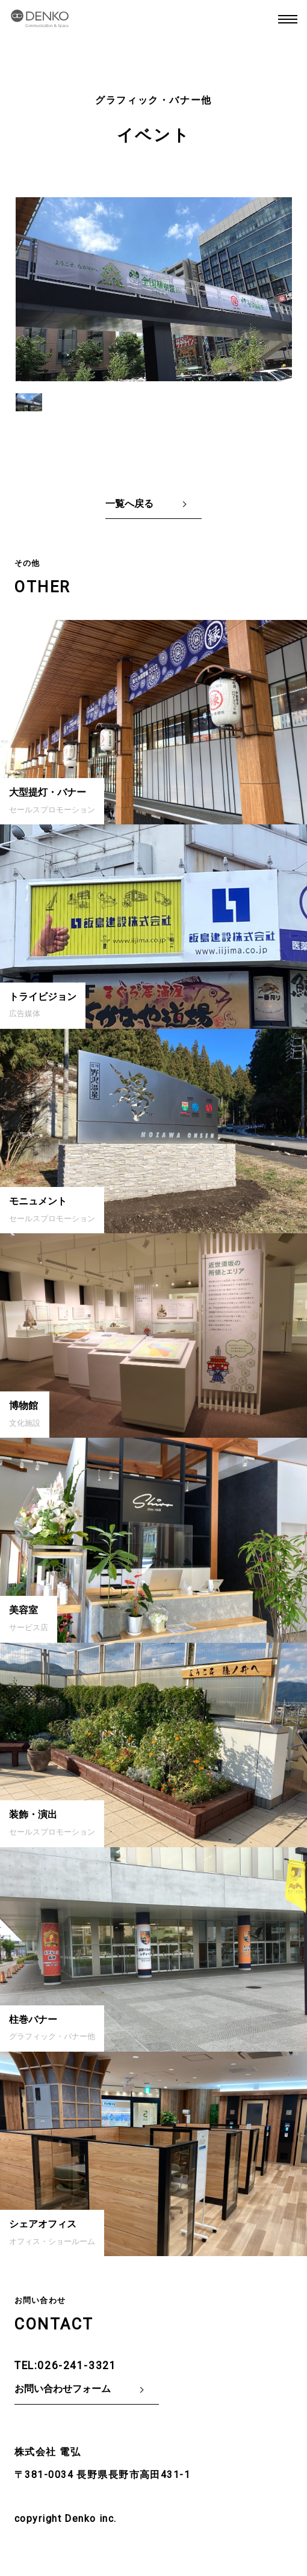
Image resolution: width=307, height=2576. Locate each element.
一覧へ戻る (129, 503)
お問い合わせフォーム (62, 2388)
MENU (287, 19)
